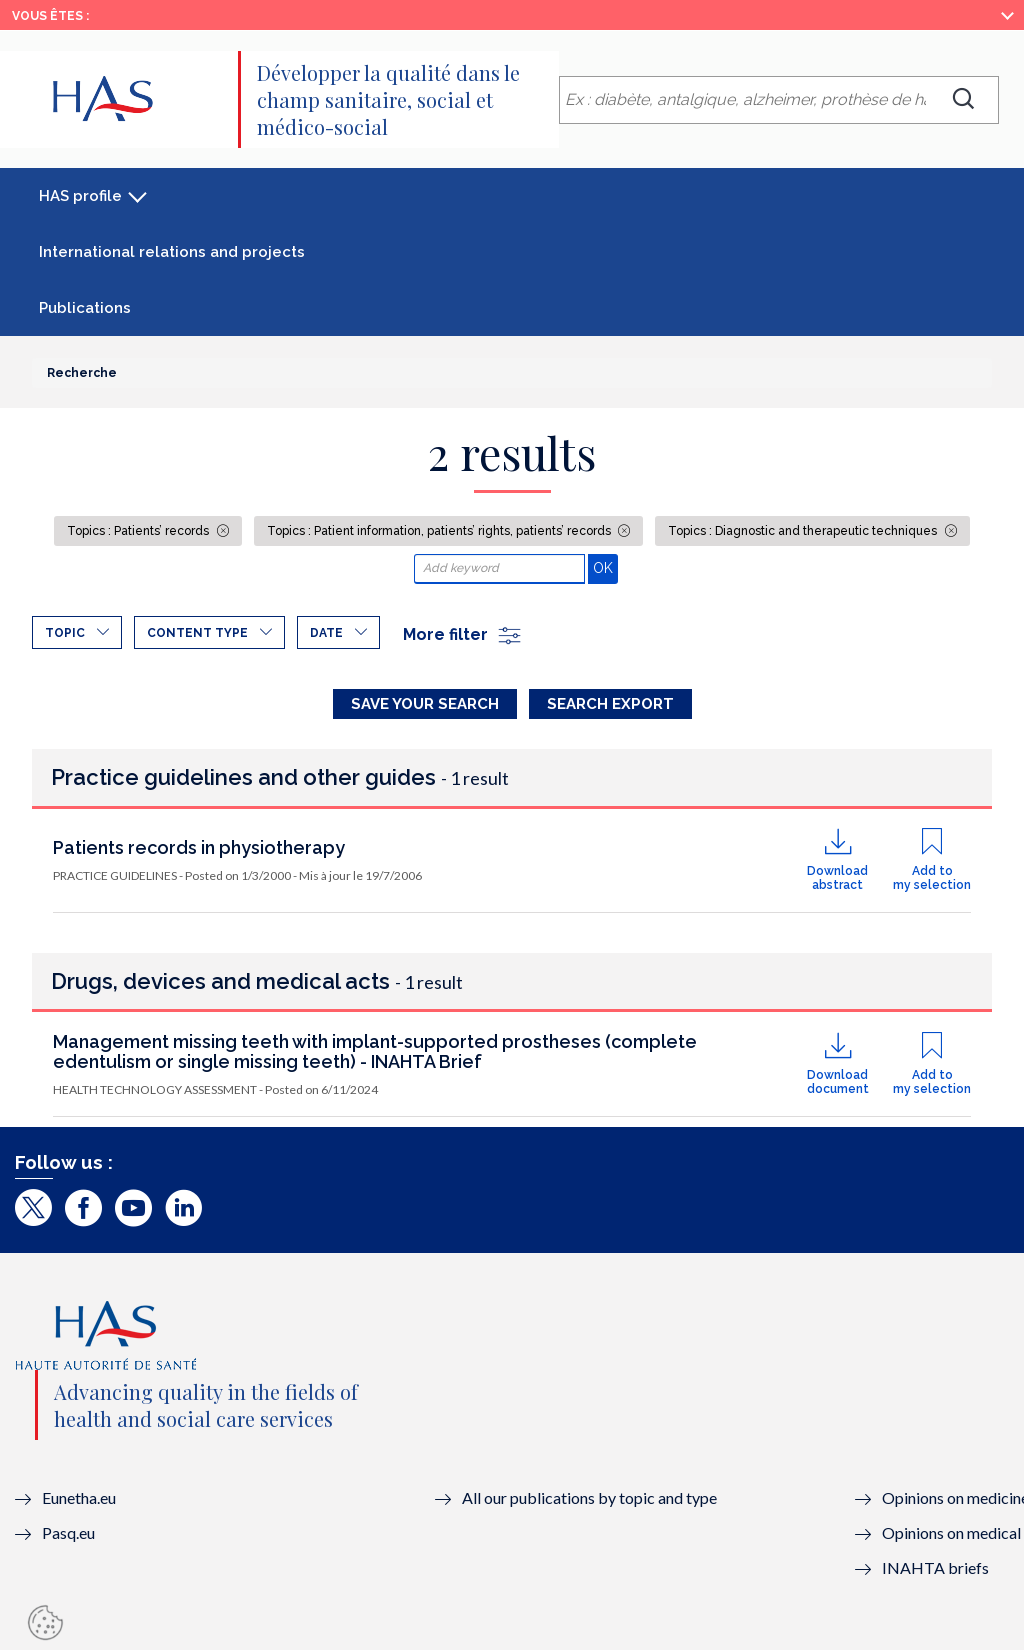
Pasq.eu (68, 1532)
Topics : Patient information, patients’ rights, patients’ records (440, 531)
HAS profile (80, 196)
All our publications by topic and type (589, 1497)
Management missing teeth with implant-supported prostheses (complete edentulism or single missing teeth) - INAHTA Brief (375, 1051)
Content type (197, 633)
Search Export (610, 704)
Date (326, 633)
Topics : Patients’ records (139, 531)
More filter (463, 634)
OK (605, 567)
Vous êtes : (50, 16)
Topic (65, 633)
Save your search (425, 704)
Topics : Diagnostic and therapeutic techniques (804, 531)
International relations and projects (172, 252)
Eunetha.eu (79, 1497)
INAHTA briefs (935, 1567)
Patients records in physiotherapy (199, 847)
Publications (85, 308)
